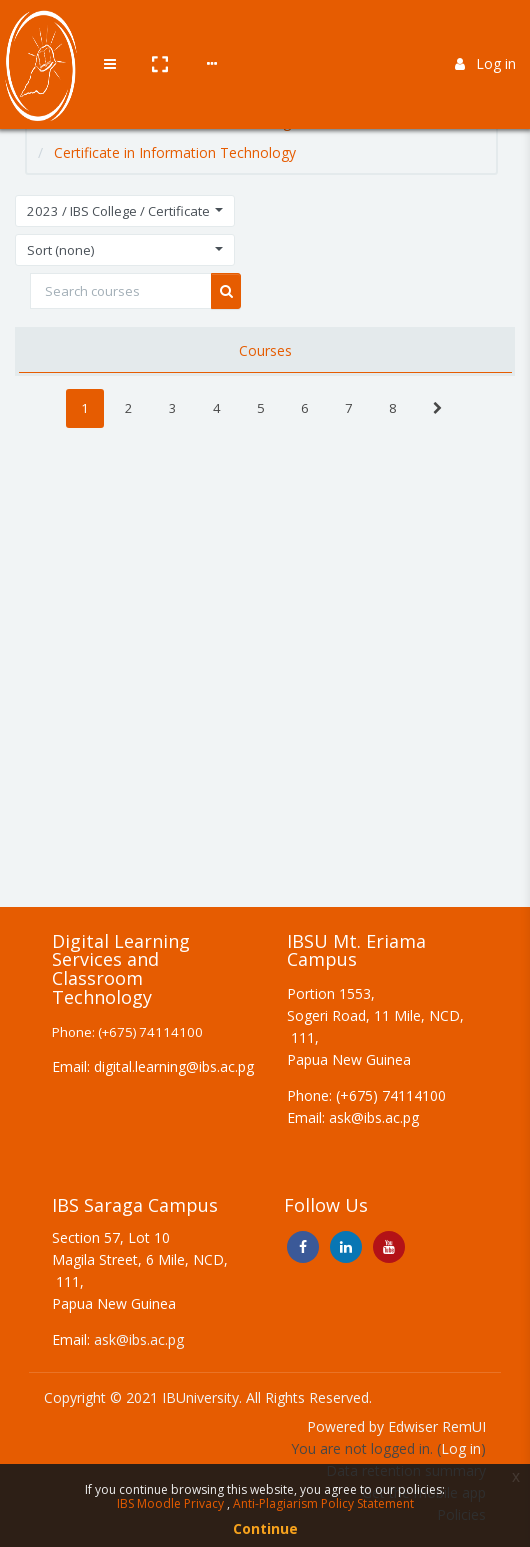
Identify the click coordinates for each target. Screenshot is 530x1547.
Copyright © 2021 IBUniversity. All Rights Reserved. (208, 1397)
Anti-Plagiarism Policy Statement (323, 1503)
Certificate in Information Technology (175, 152)
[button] (157, 33)
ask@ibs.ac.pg (139, 1339)
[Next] (437, 408)
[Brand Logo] (40, 33)
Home (51, 121)
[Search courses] (121, 291)
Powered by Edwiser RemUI (396, 1426)
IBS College (262, 121)
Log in (485, 32)
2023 (186, 121)
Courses (120, 121)
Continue (265, 1528)
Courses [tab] (265, 350)
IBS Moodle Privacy (172, 1503)
